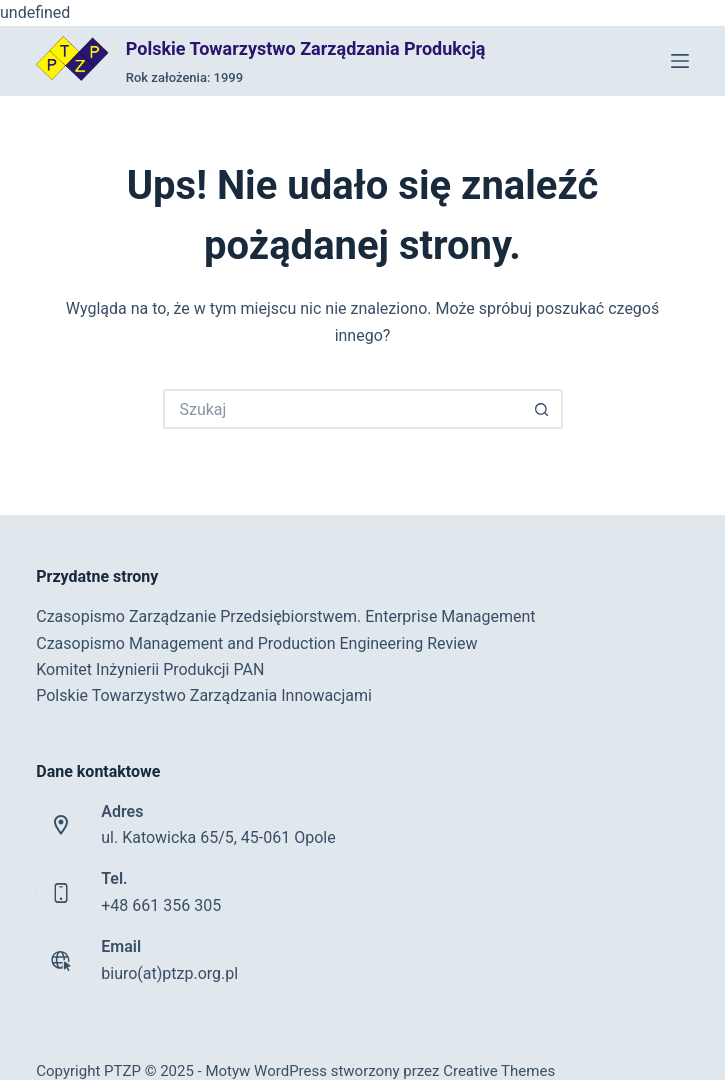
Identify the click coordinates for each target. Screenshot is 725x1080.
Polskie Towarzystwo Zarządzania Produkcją (306, 48)
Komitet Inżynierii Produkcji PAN (150, 669)
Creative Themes (499, 1071)
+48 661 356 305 (161, 905)
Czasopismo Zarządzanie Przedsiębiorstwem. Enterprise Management (285, 616)
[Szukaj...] (343, 409)
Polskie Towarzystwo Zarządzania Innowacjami (204, 695)
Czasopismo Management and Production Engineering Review (256, 643)
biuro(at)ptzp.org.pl (169, 973)
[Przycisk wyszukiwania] (543, 409)
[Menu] (680, 61)
